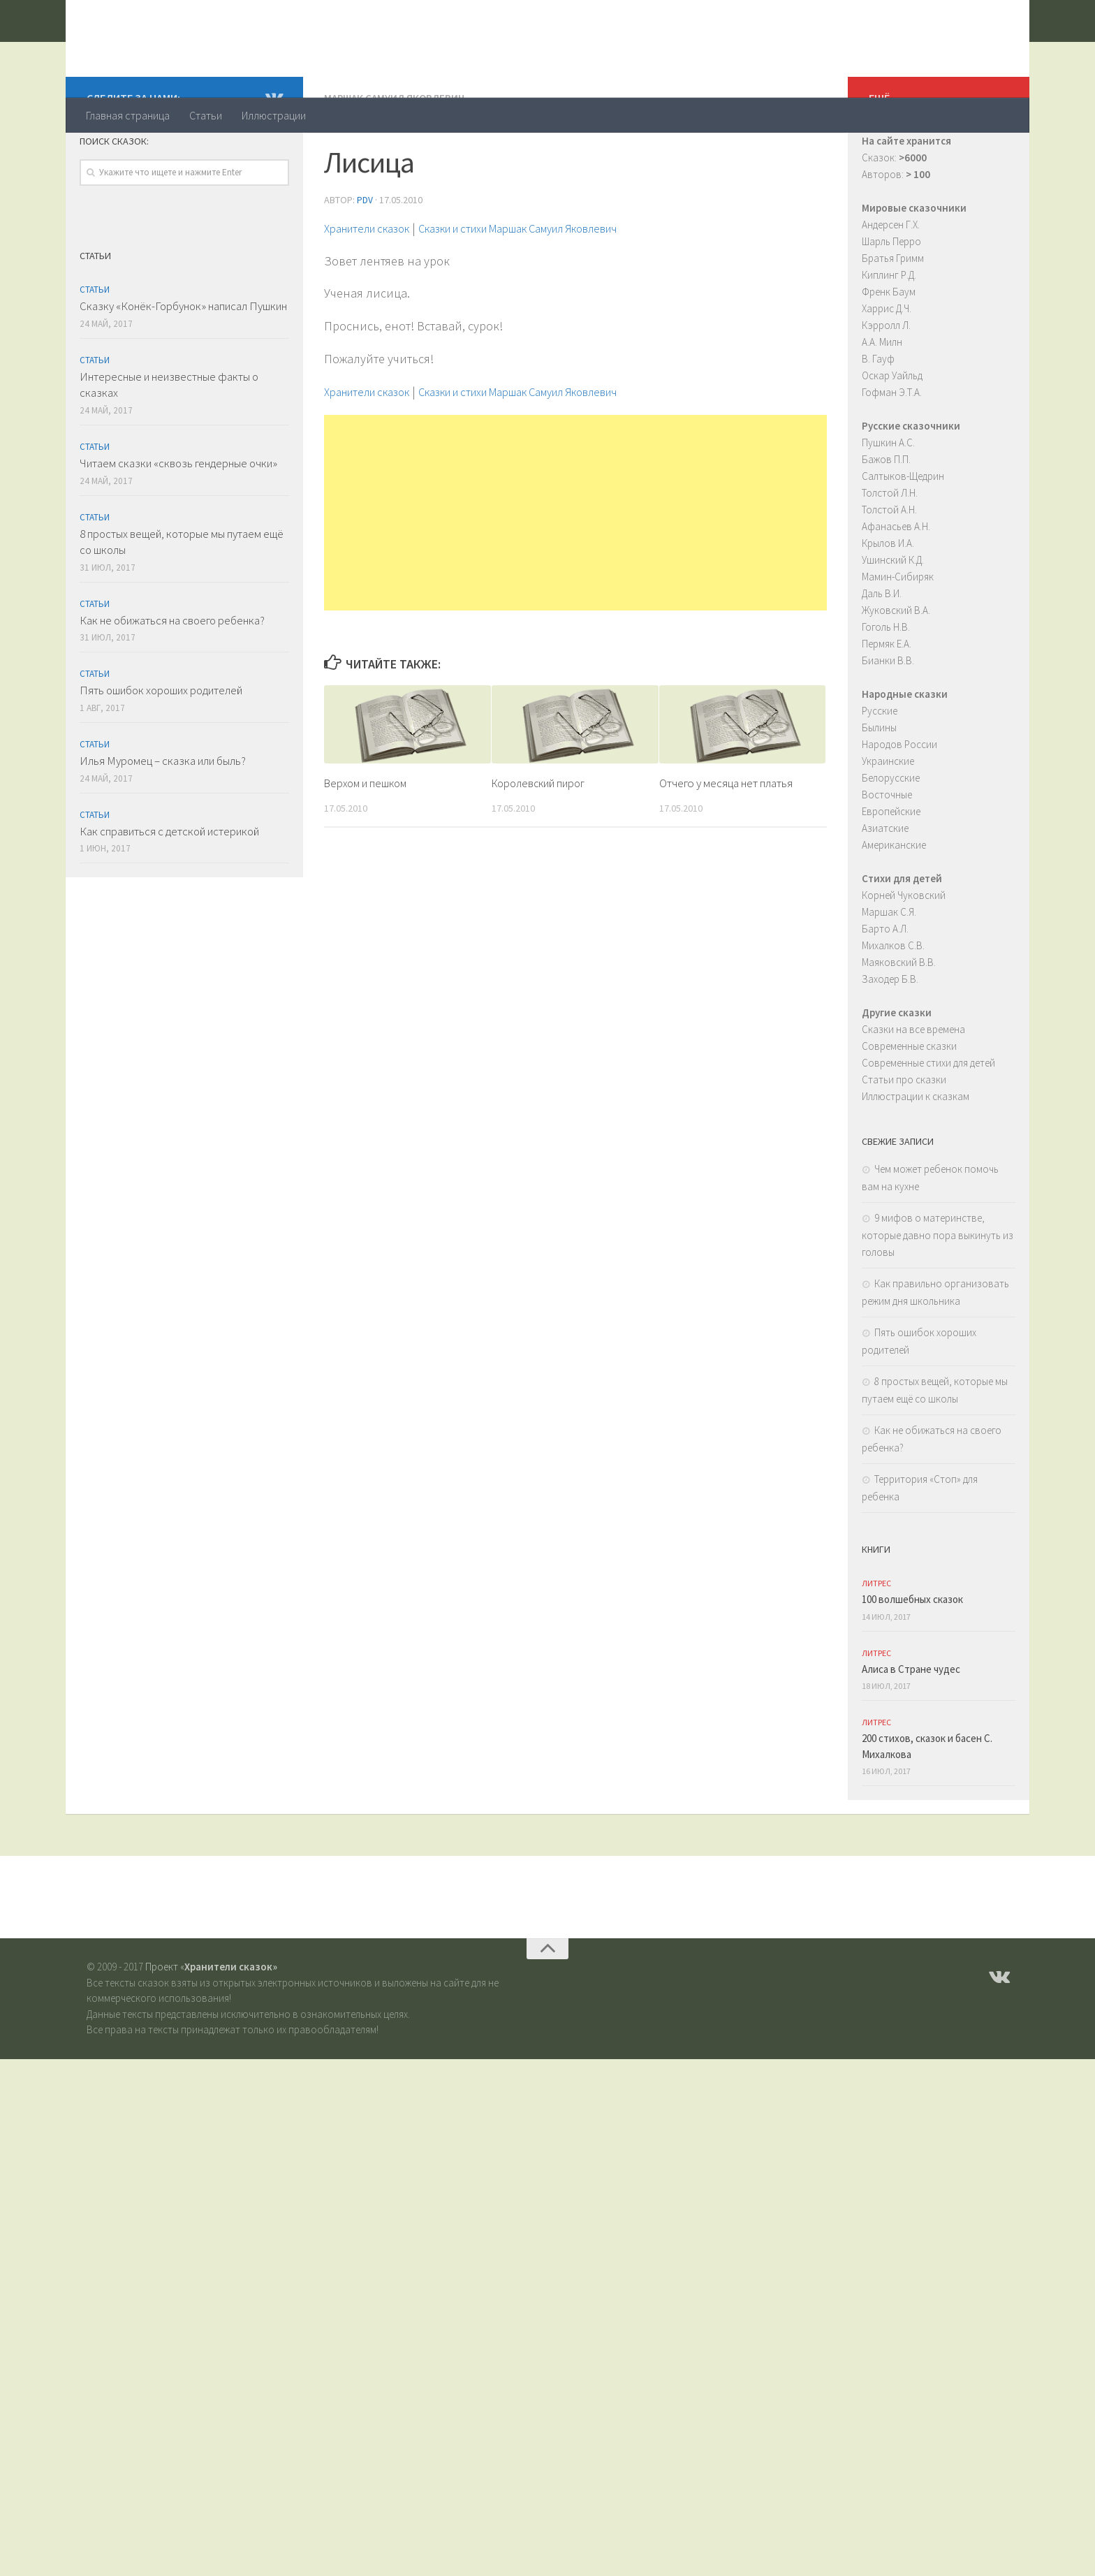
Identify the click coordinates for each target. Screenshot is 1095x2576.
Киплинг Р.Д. (889, 330)
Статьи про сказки (904, 1135)
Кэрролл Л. (886, 381)
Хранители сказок (203, 48)
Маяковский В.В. (899, 1018)
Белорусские (891, 833)
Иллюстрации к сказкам (915, 1152)
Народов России (899, 800)
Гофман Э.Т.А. (892, 448)
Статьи (205, 115)
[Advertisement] (575, 567)
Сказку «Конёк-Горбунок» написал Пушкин (183, 361)
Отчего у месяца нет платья (726, 837)
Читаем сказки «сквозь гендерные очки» (178, 519)
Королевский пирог (541, 837)
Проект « (211, 2022)
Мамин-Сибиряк (898, 632)
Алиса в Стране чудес (911, 1725)
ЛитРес (876, 1639)
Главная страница (128, 115)
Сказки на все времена (913, 1085)
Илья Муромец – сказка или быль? (163, 816)
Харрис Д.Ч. (886, 364)
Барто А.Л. (885, 984)
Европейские (891, 867)
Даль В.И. (882, 649)
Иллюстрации (274, 115)
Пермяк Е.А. (886, 699)
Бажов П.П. (886, 515)
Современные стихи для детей (928, 1118)
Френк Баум (889, 347)
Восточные (887, 850)
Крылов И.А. (888, 599)
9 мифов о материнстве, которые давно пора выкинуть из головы (937, 1291)
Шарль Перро (891, 297)
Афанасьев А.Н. (896, 582)
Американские (894, 900)
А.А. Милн (882, 397)
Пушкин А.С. (888, 498)
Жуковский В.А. (896, 666)
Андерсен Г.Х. (891, 280)
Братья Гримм (893, 314)
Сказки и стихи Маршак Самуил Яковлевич (553, 283)
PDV (365, 255)
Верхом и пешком (368, 837)
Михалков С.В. (893, 1001)
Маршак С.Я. (889, 967)
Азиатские (885, 884)
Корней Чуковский (904, 951)
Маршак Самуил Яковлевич (397, 154)
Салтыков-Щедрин (903, 532)
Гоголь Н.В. (886, 682)
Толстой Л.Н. (890, 548)
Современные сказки (909, 1101)
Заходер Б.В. (890, 1034)
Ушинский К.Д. (893, 615)
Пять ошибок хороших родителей (161, 746)
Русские (879, 766)
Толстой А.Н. (889, 565)
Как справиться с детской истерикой (169, 887)
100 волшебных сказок (912, 1655)
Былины (879, 783)
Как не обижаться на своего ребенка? (172, 676)
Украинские (888, 817)
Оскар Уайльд (892, 431)
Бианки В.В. (888, 716)
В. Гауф (878, 414)
